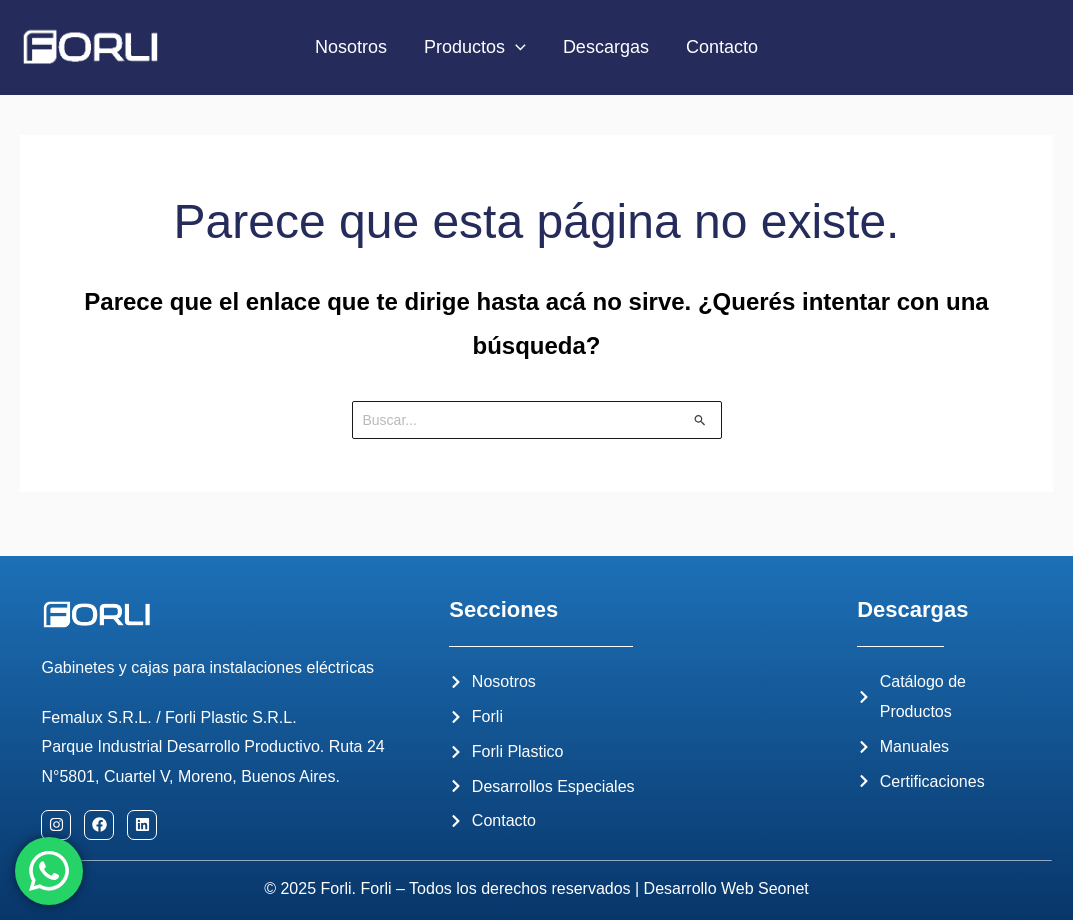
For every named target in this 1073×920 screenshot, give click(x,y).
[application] (516, 47)
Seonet (783, 888)
